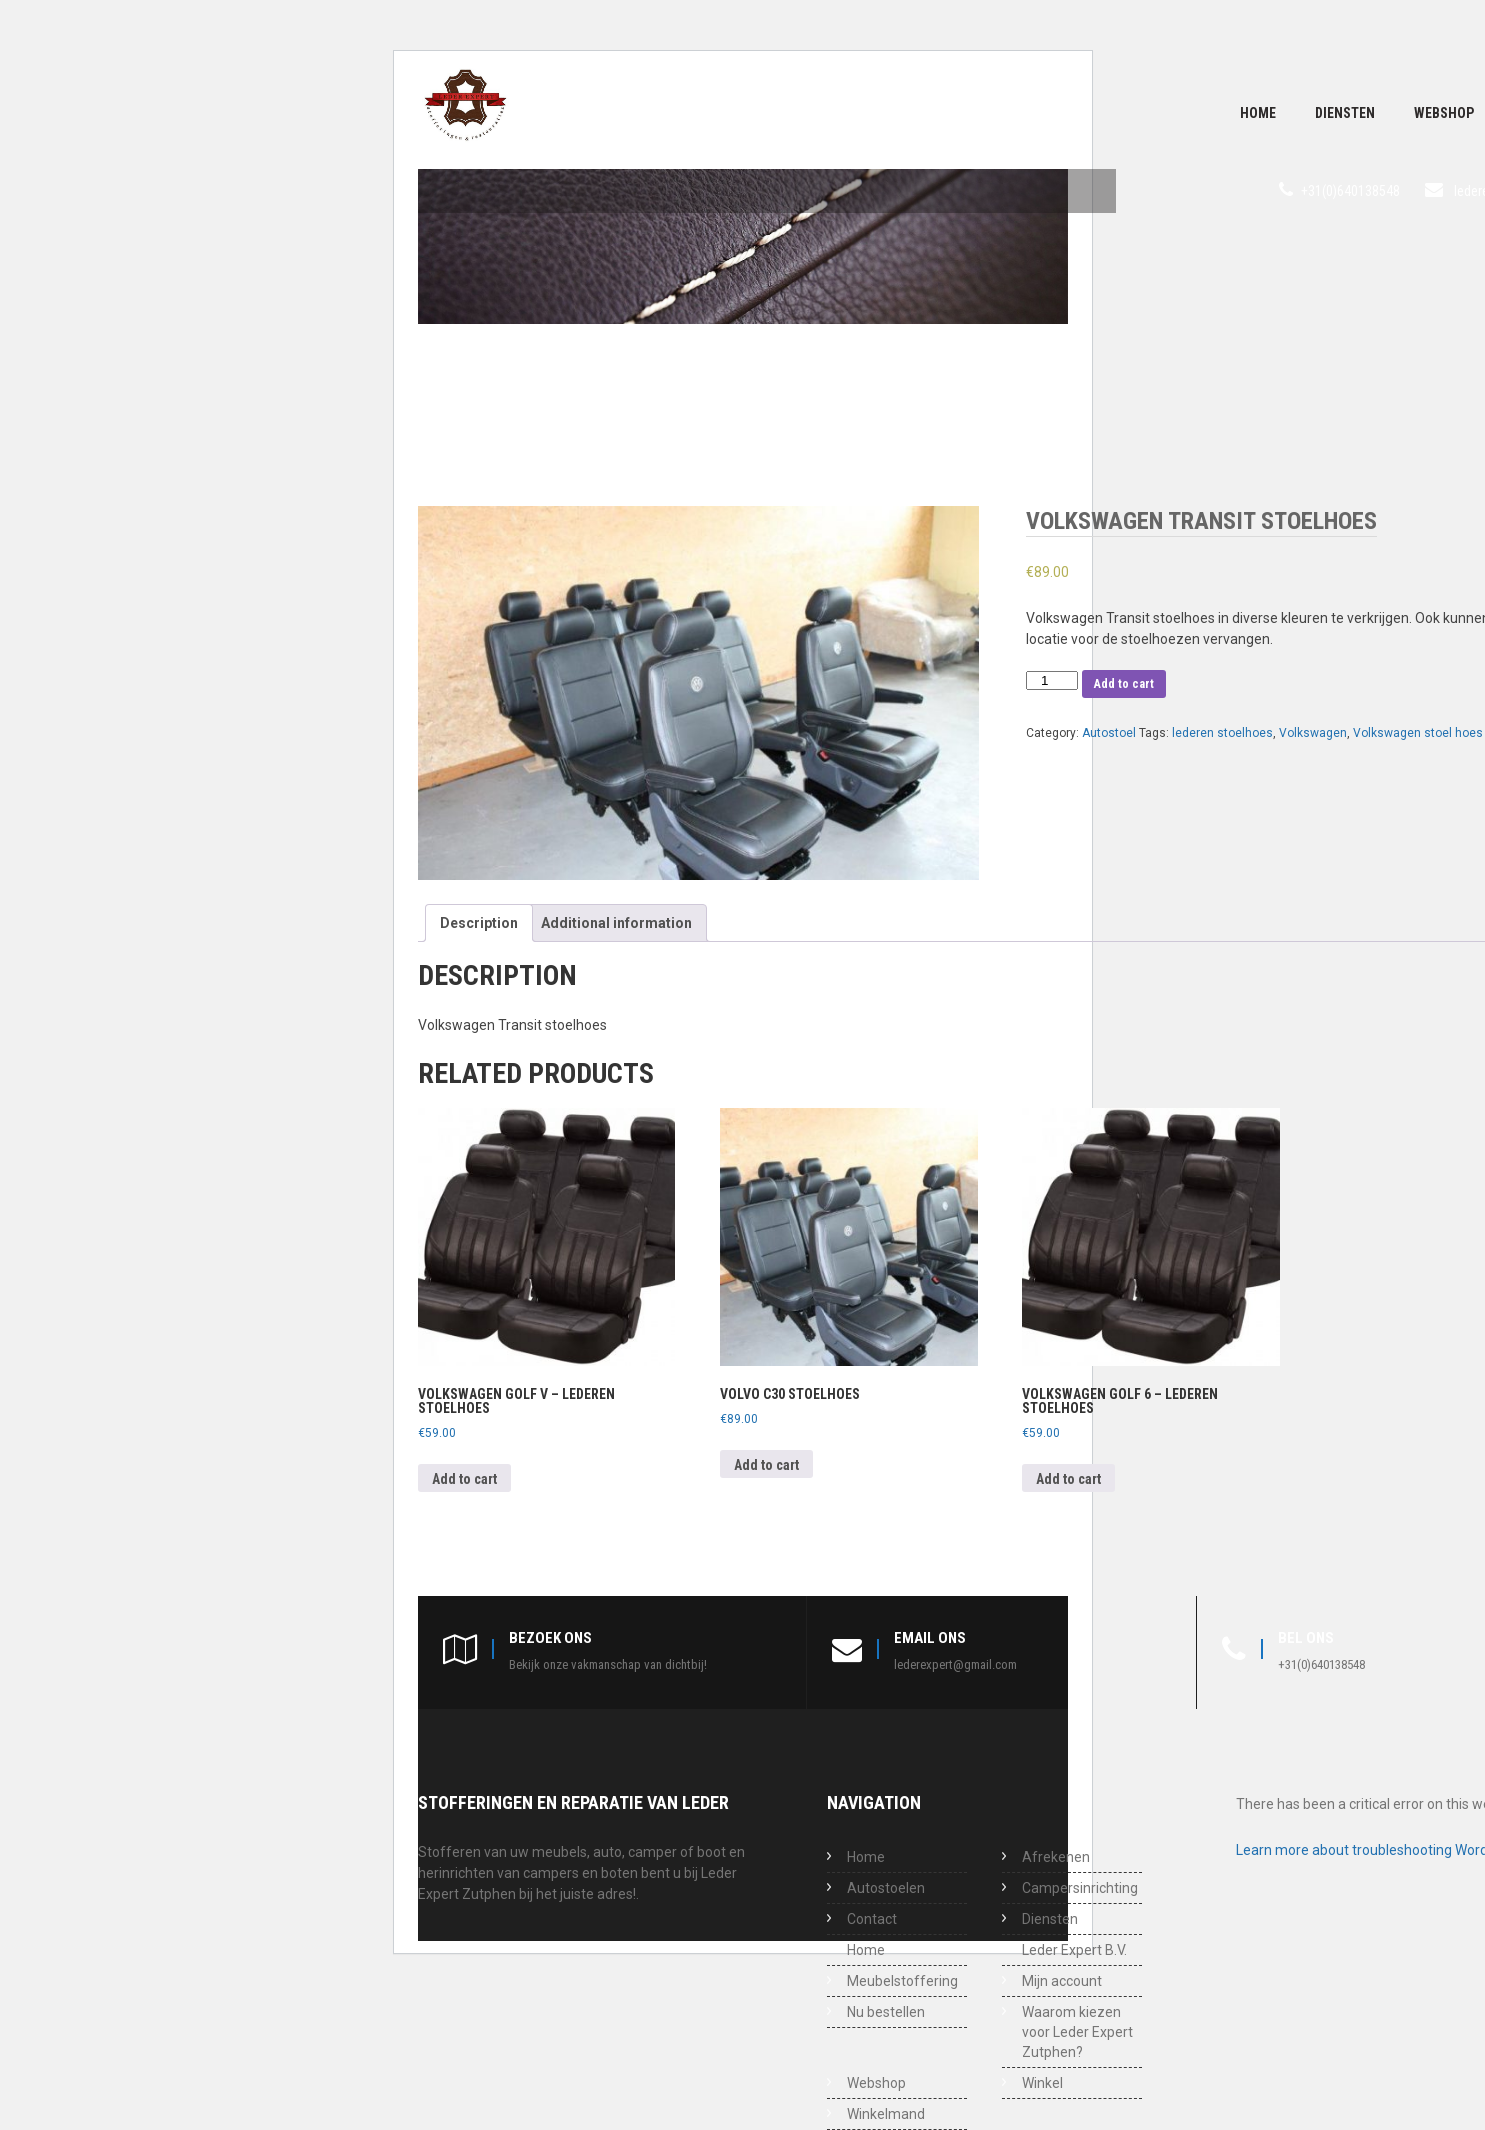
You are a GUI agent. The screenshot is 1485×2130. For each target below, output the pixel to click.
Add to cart (1124, 684)
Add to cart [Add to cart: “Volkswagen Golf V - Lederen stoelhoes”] (464, 1479)
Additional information (616, 923)
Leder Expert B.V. (1074, 1950)
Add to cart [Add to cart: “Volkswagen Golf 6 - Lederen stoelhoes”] (1068, 1479)
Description (479, 923)
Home (1258, 113)
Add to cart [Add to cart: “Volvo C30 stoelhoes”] (766, 1465)
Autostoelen (886, 1888)
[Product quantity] (1052, 680)
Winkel (1042, 2083)
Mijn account (1062, 1981)
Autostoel (1109, 733)
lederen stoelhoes (1222, 733)
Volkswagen (1313, 733)
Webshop (876, 2083)
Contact (872, 1919)
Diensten (1345, 113)
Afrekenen (1056, 1857)
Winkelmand (886, 2114)
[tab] (479, 923)
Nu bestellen (886, 2012)
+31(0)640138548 (1350, 191)
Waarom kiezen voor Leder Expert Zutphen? (1077, 2032)
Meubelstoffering (902, 1981)
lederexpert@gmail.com (955, 1664)
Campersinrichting (1080, 1888)
